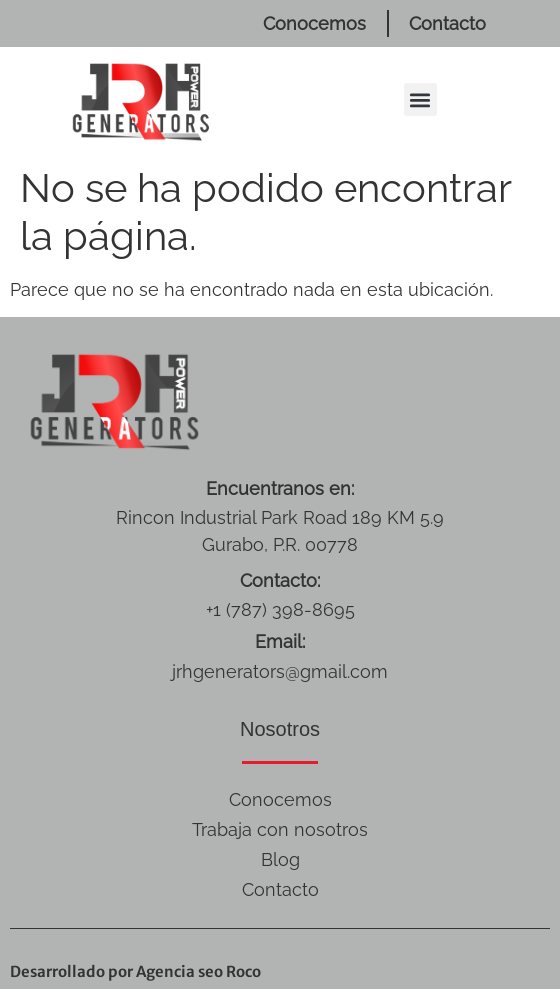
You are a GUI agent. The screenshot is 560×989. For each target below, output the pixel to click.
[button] (420, 99)
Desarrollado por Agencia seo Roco (135, 971)
